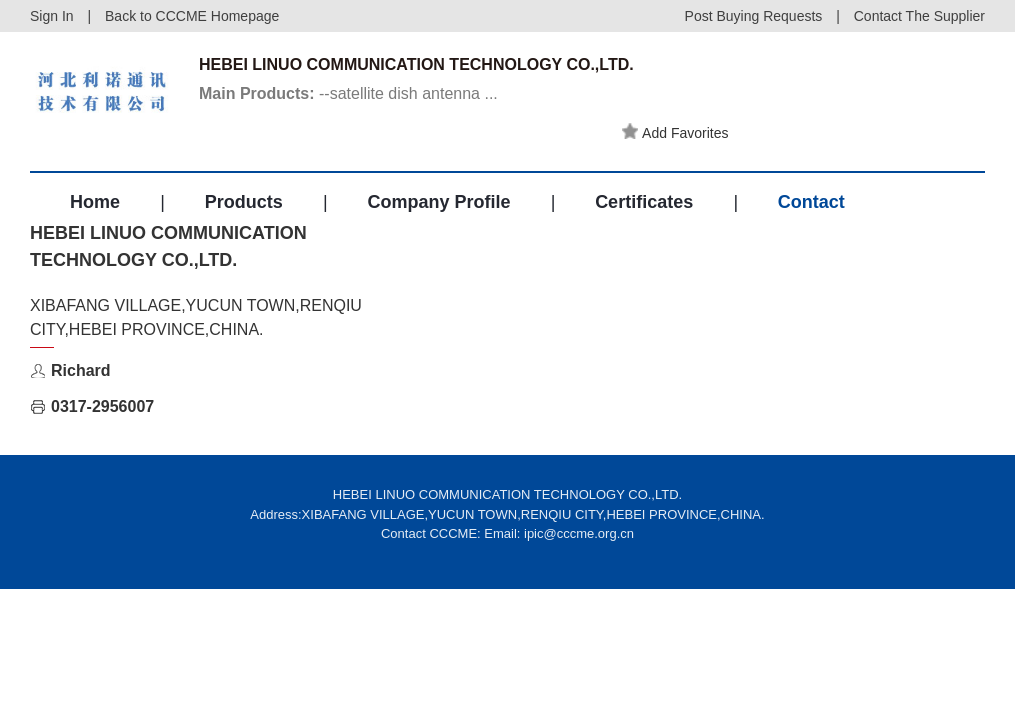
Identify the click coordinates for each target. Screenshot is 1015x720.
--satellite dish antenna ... (348, 93)
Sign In (52, 16)
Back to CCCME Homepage (192, 16)
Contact (811, 202)
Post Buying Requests (754, 16)
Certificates (644, 202)
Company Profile (438, 202)
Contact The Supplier (919, 16)
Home (95, 202)
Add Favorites (675, 132)
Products (244, 202)
